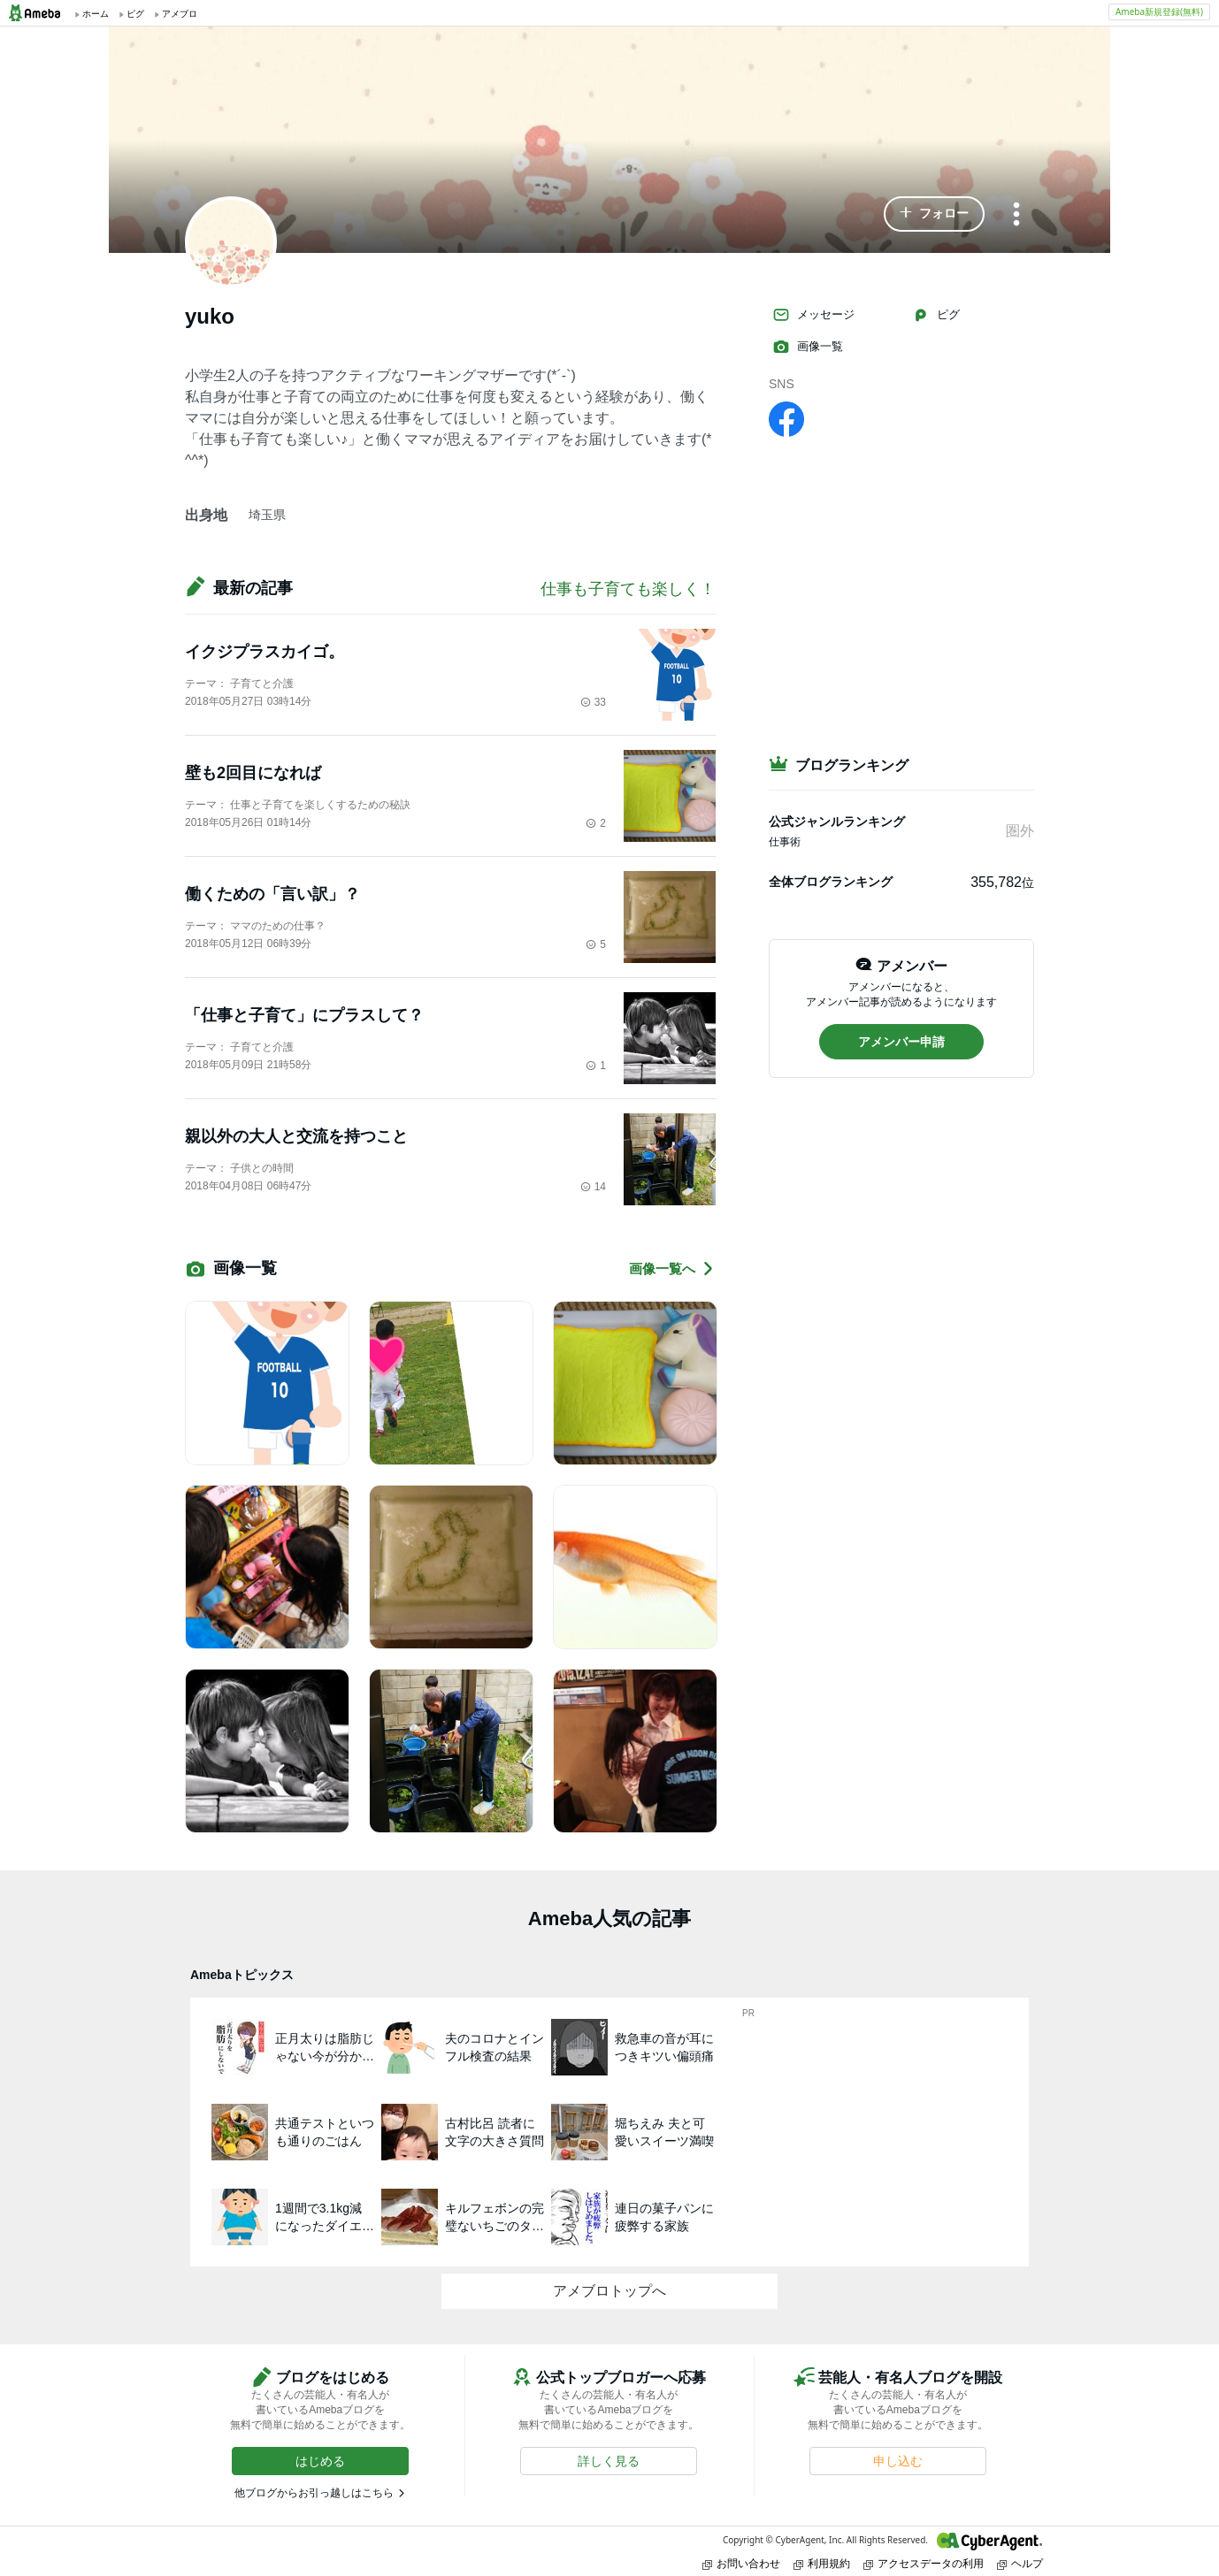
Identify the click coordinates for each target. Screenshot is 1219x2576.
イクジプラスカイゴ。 (264, 652)
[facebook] (786, 418)
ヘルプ (1020, 2563)
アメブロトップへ (609, 2290)
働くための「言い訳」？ (272, 894)
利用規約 (822, 2563)
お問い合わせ (741, 2563)
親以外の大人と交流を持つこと (296, 1136)
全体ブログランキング (831, 882)
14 (593, 1187)
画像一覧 (807, 346)
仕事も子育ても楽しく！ (628, 589)
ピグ (936, 315)
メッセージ (813, 315)
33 (593, 702)
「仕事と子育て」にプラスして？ (304, 1015)
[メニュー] (1016, 215)
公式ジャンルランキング (837, 821)
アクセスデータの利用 (923, 2563)
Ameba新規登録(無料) (1159, 11)
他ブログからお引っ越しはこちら (314, 2493)
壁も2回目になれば (253, 773)
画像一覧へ (672, 1268)
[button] (934, 214)
